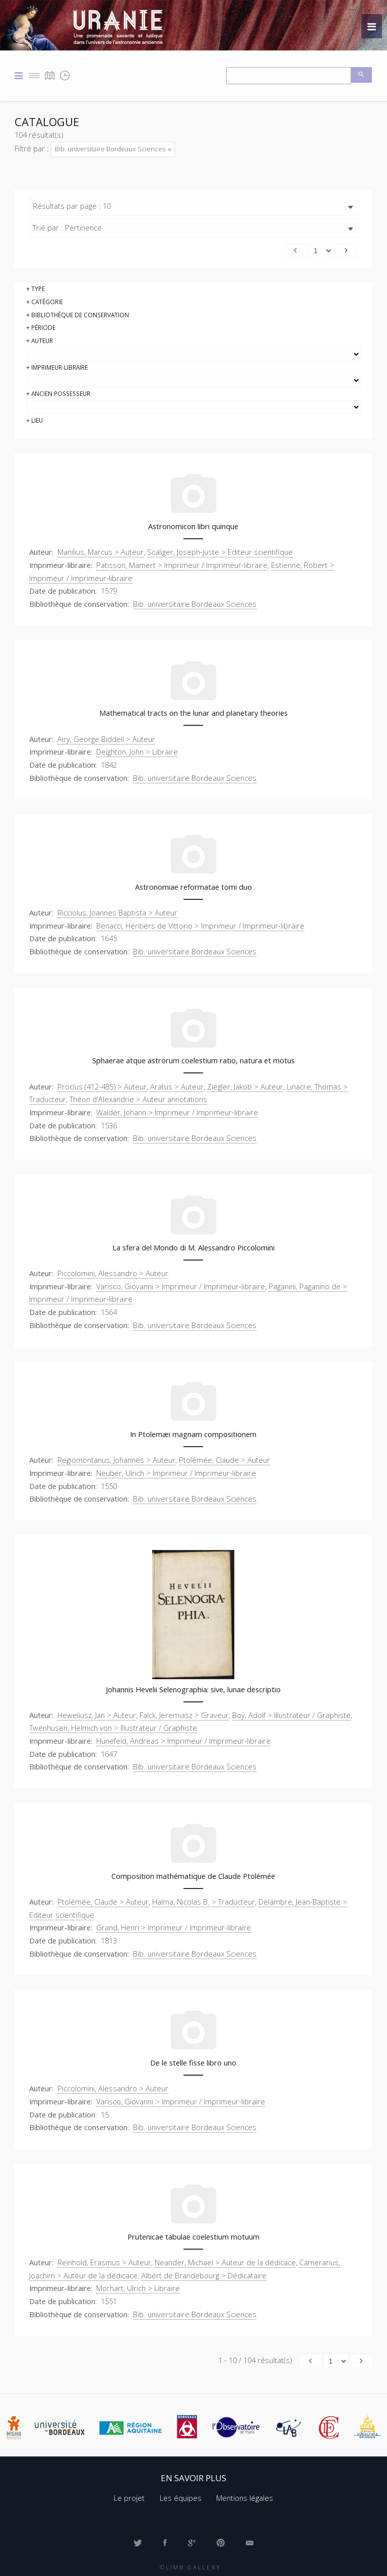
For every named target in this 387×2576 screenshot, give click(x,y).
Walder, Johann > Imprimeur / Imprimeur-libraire (177, 1112)
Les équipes (181, 2498)
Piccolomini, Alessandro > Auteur (112, 1273)
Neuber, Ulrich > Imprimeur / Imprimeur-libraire (176, 1473)
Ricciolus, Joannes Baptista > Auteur (117, 912)
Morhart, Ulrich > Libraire (138, 2288)
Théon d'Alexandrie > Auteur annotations (138, 1099)
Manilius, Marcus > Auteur (100, 552)
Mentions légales (244, 2498)
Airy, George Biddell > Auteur (106, 739)
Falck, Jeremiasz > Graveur (184, 1715)
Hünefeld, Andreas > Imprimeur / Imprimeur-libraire (183, 1741)
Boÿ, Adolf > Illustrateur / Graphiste (291, 1715)
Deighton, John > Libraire (137, 752)
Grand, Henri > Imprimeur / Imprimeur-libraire (173, 1927)
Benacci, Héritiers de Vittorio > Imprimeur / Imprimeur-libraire (200, 926)
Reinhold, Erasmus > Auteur (104, 2262)
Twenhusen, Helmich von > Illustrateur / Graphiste (113, 1728)
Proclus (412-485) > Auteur (102, 1086)
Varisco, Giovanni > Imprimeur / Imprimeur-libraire (180, 1286)
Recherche (361, 75)
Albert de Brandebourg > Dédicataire (204, 2275)
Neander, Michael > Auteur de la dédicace (225, 2262)
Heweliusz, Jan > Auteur (96, 1715)
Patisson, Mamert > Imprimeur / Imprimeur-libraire (182, 565)
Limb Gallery (193, 2567)
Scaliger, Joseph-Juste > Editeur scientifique (220, 552)
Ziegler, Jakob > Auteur (245, 1086)
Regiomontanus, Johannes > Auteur (116, 1460)
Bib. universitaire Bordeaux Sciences (113, 148)
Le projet (129, 2498)
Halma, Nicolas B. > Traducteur (203, 1902)
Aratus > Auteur (177, 1086)
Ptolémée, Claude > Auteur (224, 1460)
